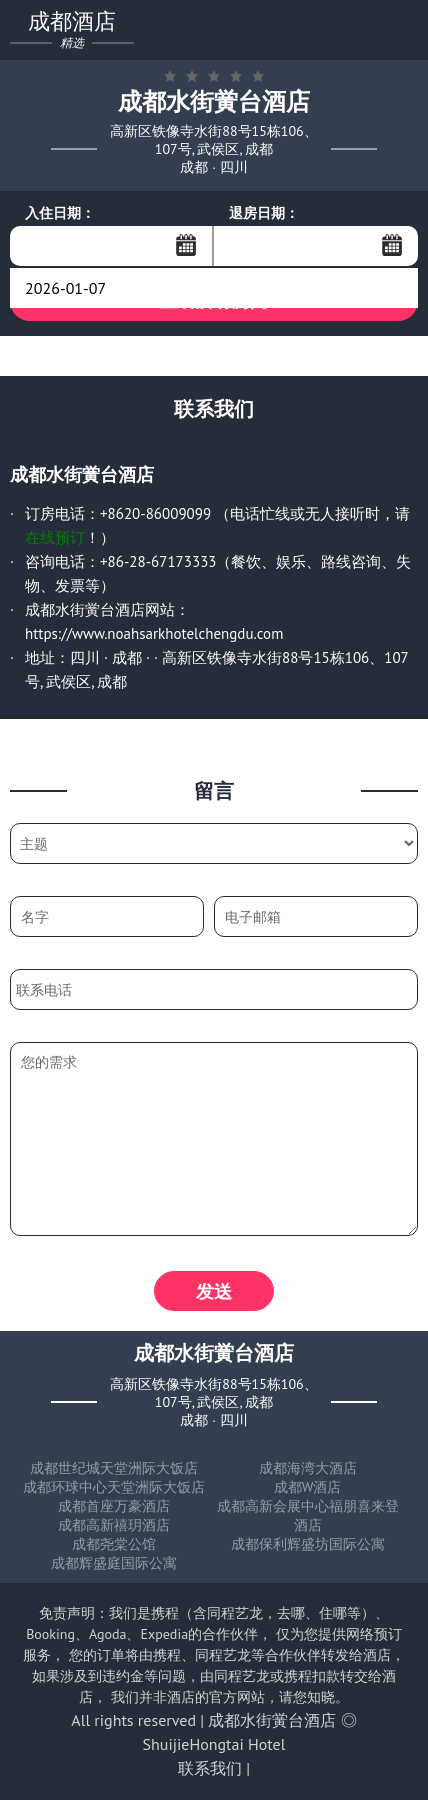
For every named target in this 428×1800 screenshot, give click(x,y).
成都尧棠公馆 (114, 1544)
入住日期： (60, 213)
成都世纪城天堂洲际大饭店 (114, 1468)
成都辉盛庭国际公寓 (114, 1563)
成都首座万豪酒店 (114, 1506)
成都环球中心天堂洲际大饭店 (114, 1487)
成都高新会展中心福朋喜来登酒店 (308, 1515)
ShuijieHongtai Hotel (214, 1744)
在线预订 (55, 537)
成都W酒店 (308, 1487)
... (186, 245)
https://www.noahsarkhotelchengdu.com (154, 633)
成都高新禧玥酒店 (114, 1525)
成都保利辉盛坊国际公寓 (308, 1544)
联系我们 (210, 1768)
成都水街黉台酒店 (272, 1720)
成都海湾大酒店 (308, 1468)
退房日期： (264, 213)
